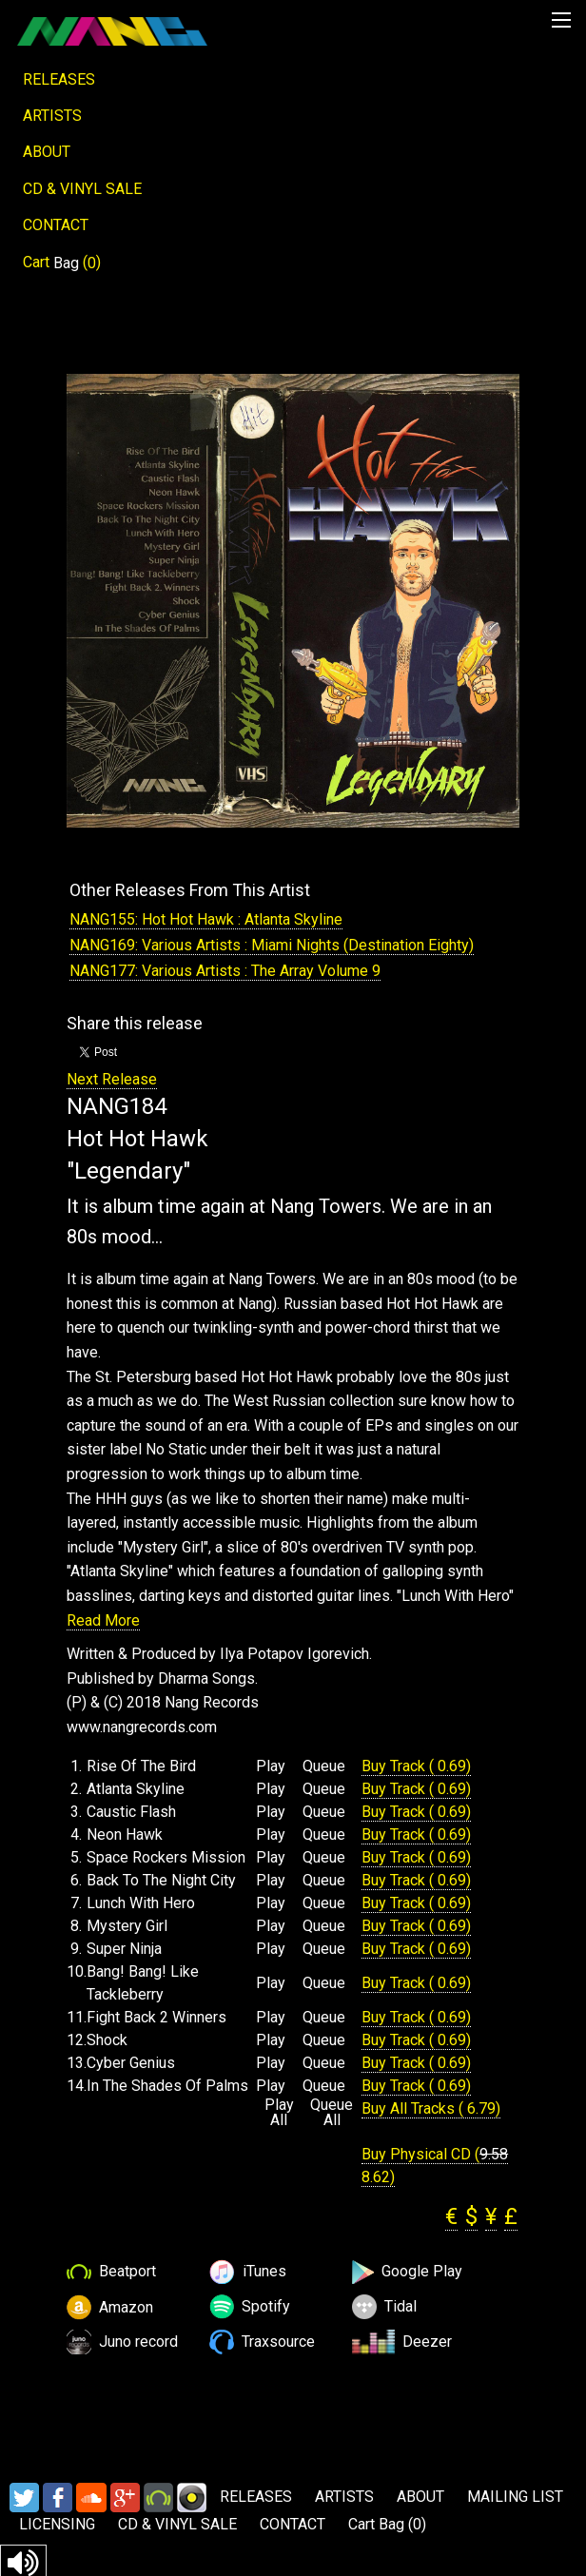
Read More (103, 1620)
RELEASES (59, 79)
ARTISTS (52, 116)
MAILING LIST (515, 2497)
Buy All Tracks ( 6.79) (430, 2108)
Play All (279, 2113)
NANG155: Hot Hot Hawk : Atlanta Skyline (205, 919)
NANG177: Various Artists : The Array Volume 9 (225, 971)
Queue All (331, 2113)
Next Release (112, 1079)
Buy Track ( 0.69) (416, 1766)
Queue (324, 1766)
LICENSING (57, 2524)
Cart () (62, 262)
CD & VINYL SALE (82, 189)
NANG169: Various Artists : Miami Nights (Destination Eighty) (271, 945)
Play (270, 1766)
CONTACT (55, 225)
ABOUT (46, 152)
